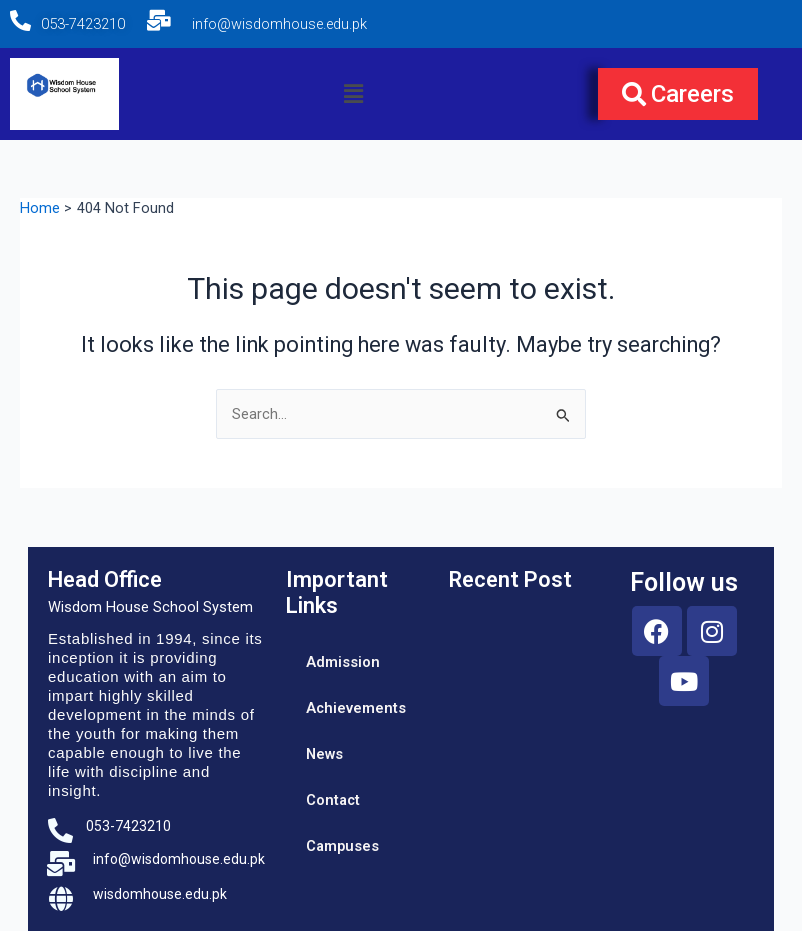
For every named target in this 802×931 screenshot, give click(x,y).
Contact (333, 800)
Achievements (356, 708)
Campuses (342, 846)
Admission (343, 662)
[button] (353, 94)
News (324, 754)
